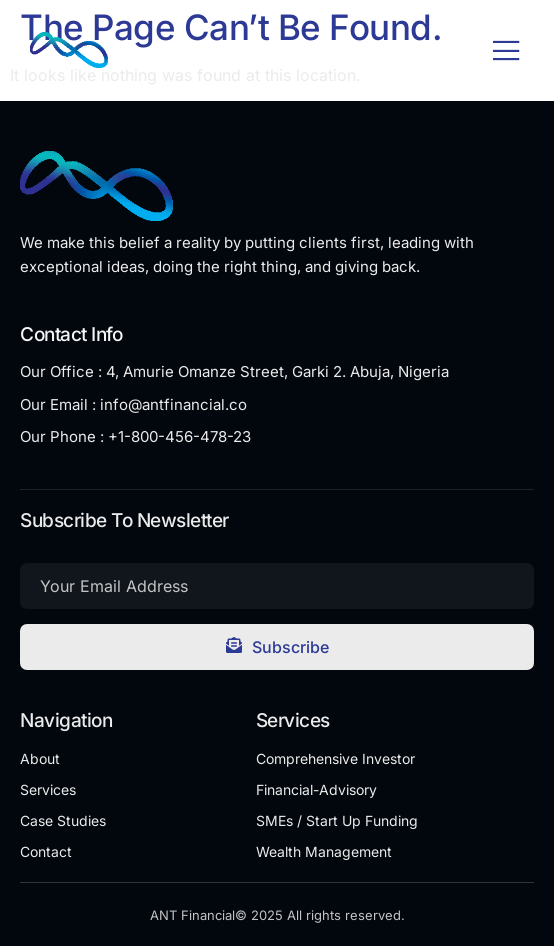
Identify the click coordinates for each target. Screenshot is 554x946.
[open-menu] (506, 52)
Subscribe (277, 647)
